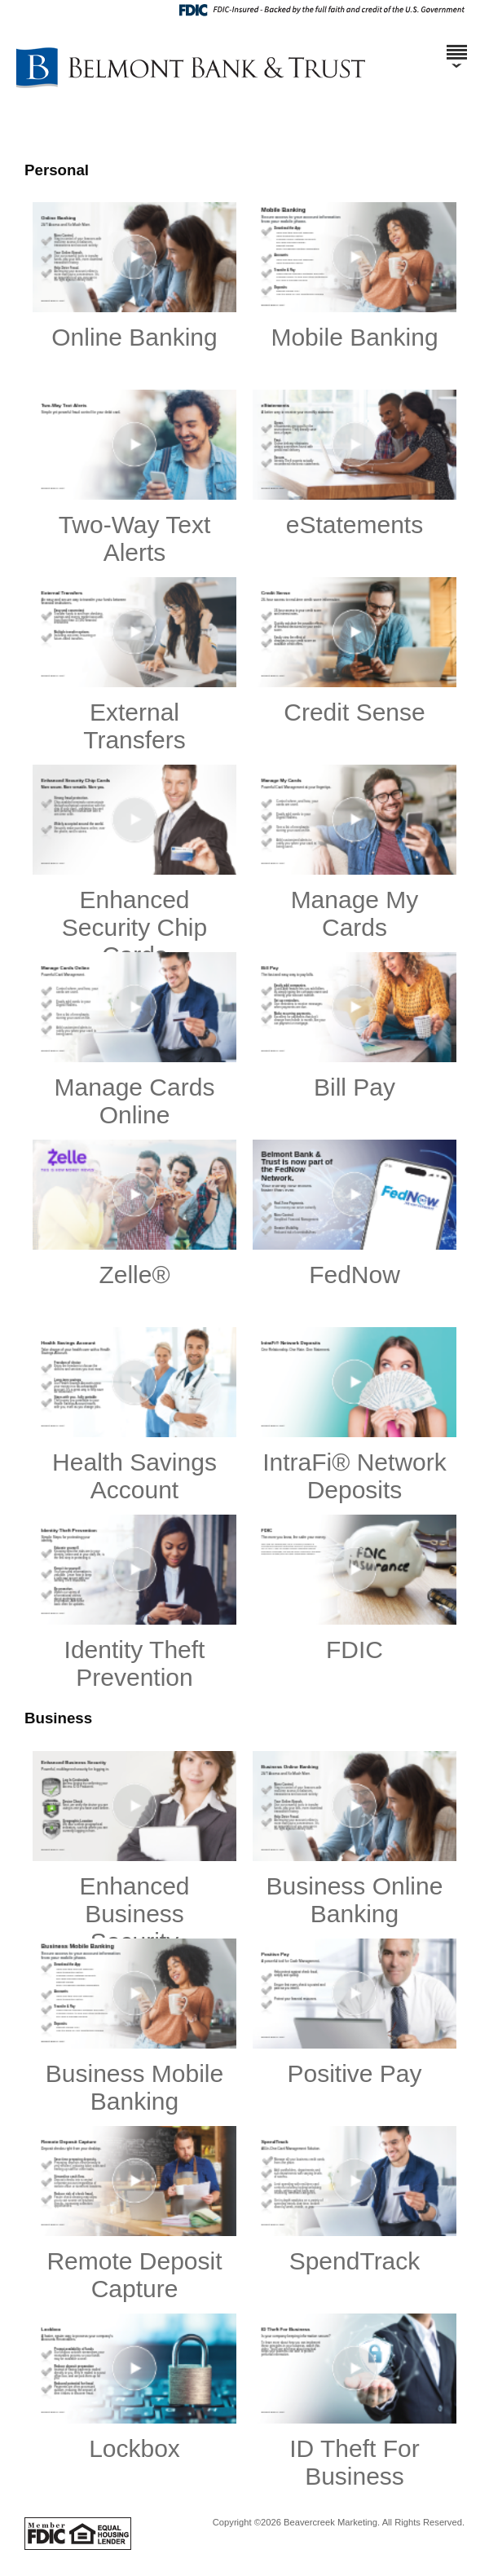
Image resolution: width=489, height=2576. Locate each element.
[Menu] (456, 44)
